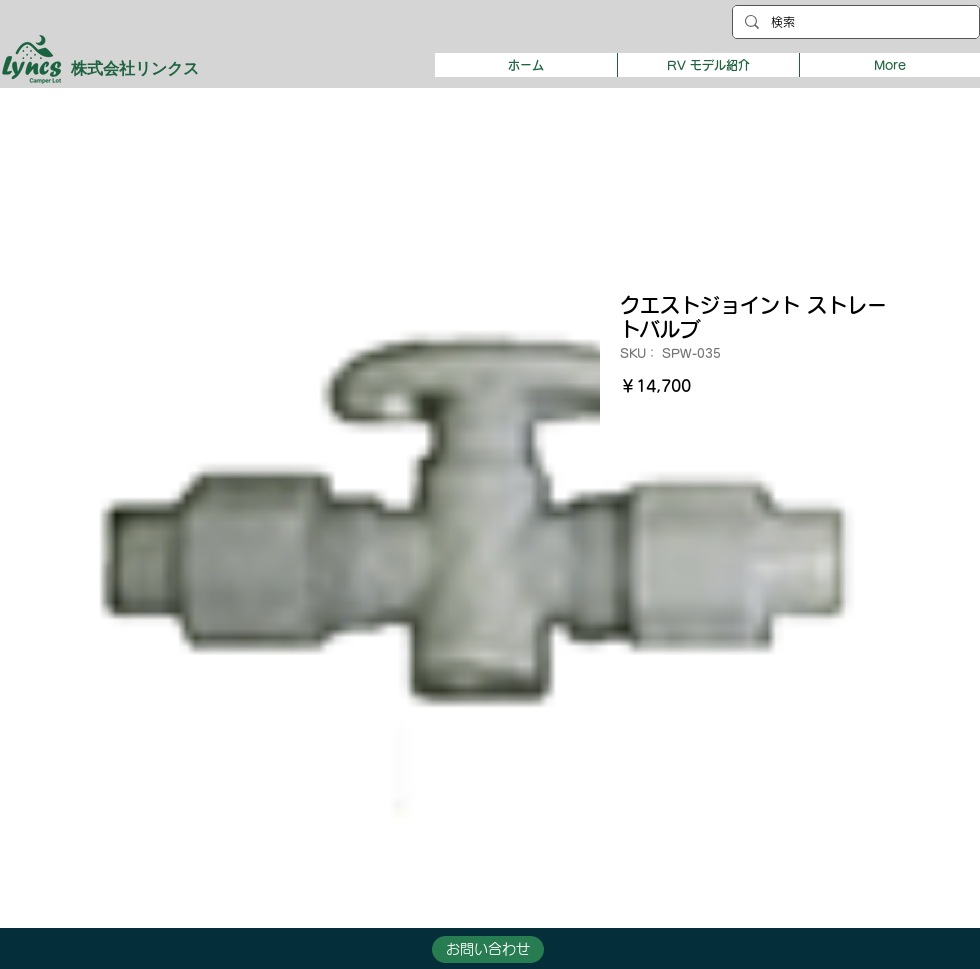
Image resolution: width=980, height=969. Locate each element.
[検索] (854, 22)
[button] (708, 65)
